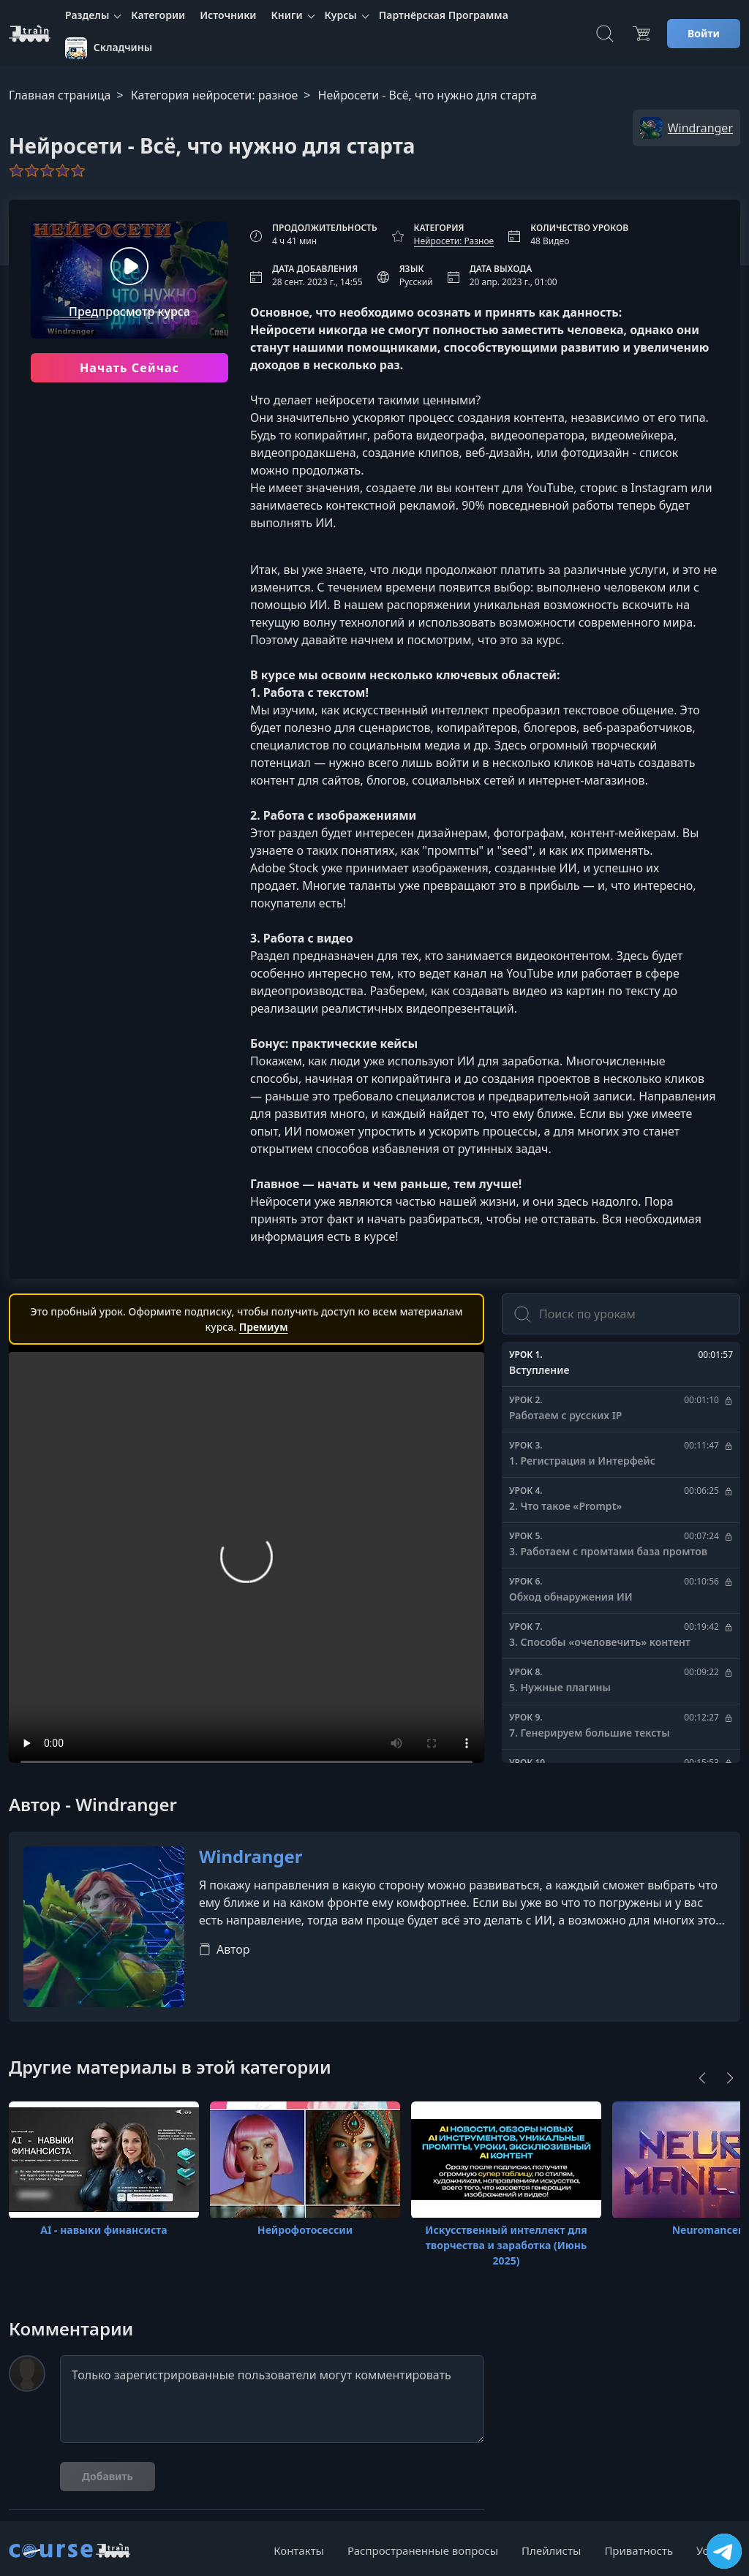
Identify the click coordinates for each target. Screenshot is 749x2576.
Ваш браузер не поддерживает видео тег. (246, 1565)
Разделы (87, 15)
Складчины (108, 48)
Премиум (263, 1327)
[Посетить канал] (724, 2551)
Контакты (299, 2550)
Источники (228, 15)
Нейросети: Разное (454, 241)
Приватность (638, 2550)
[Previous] (702, 2078)
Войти (704, 33)
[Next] (730, 2078)
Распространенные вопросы (422, 2550)
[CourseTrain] (29, 33)
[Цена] (641, 33)
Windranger (251, 1856)
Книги (287, 15)
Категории (158, 15)
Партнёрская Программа (443, 15)
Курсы (341, 15)
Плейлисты (551, 2550)
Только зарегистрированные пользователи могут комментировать (272, 2399)
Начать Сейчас (129, 368)
